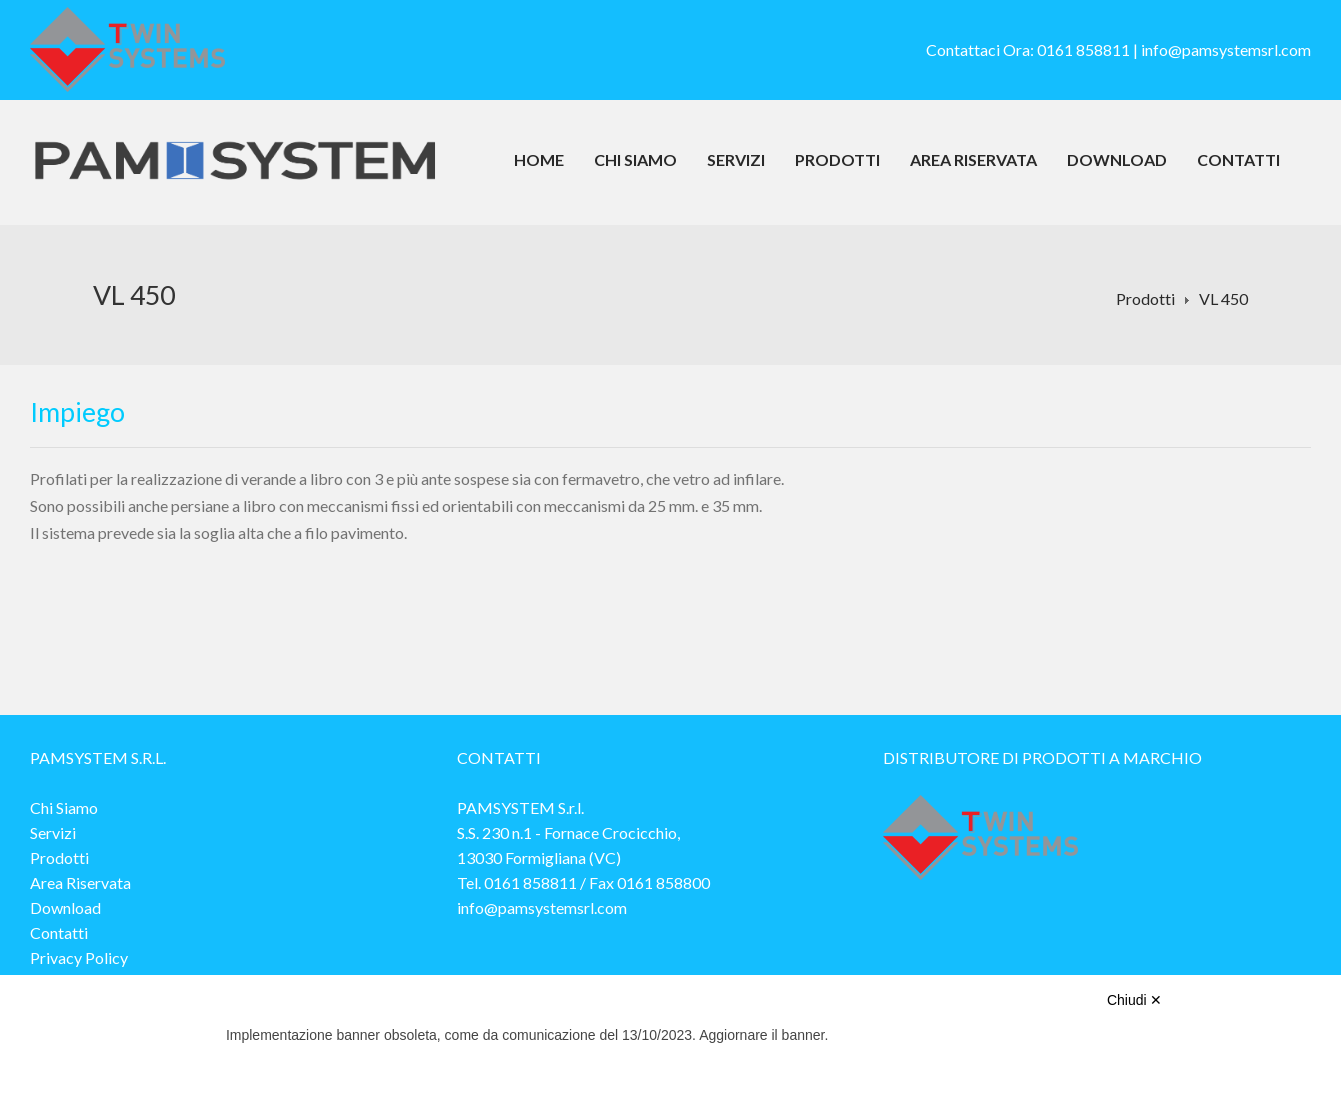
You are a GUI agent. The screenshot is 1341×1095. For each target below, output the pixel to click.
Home (539, 159)
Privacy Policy (79, 957)
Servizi (736, 159)
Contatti (1238, 159)
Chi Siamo (635, 159)
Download (1117, 159)
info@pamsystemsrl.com (1226, 49)
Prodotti (837, 159)
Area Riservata (973, 159)
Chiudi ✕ (1135, 1000)
